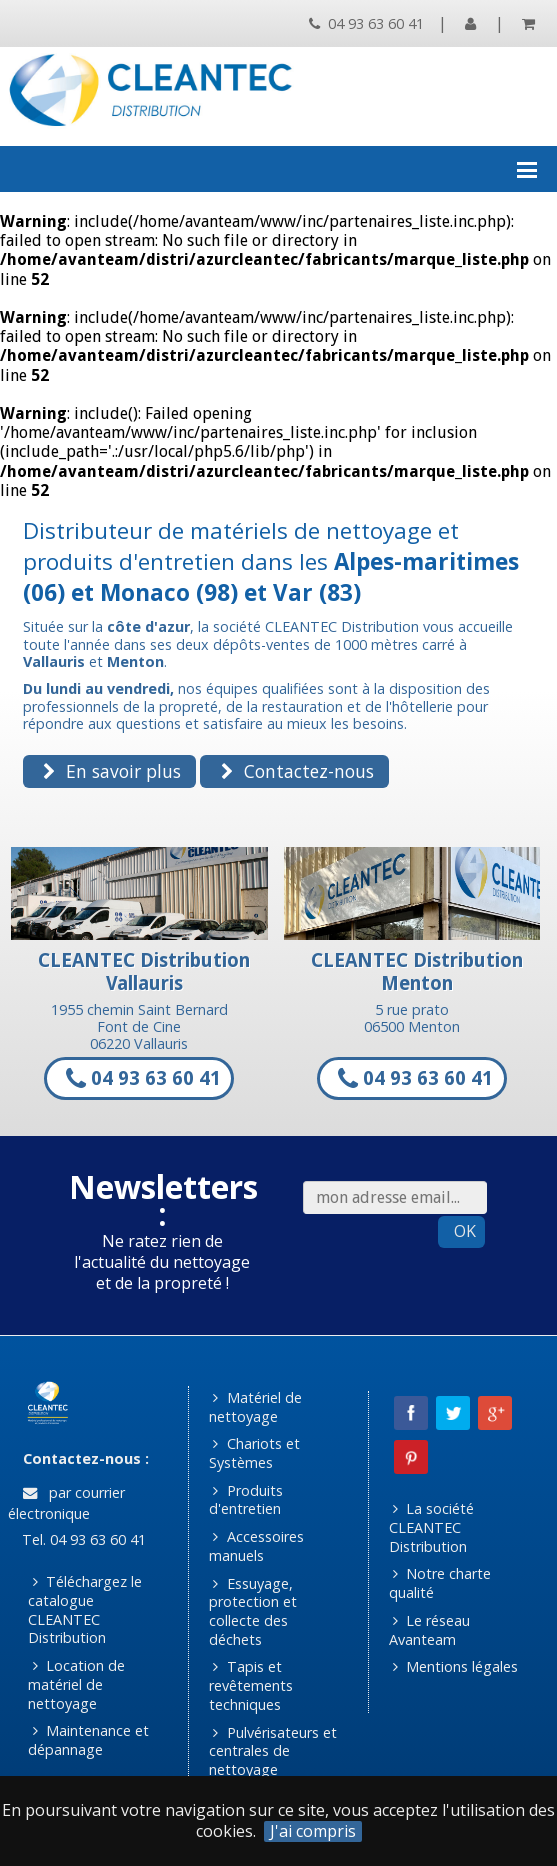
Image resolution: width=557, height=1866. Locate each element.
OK (465, 1231)
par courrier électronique (66, 1503)
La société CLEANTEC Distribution (432, 1527)
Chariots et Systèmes (254, 1453)
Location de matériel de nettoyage (76, 1684)
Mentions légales (455, 1666)
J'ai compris (313, 1831)
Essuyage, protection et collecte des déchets (253, 1611)
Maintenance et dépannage (88, 1740)
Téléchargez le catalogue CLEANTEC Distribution (85, 1609)
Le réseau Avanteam (430, 1630)
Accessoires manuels (256, 1546)
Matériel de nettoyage (255, 1407)
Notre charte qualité (440, 1583)
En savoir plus (112, 771)
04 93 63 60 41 (366, 23)
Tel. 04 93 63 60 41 (82, 1539)
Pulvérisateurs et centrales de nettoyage (273, 1751)
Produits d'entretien (246, 1500)
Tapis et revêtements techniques (251, 1685)
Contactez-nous (297, 771)
